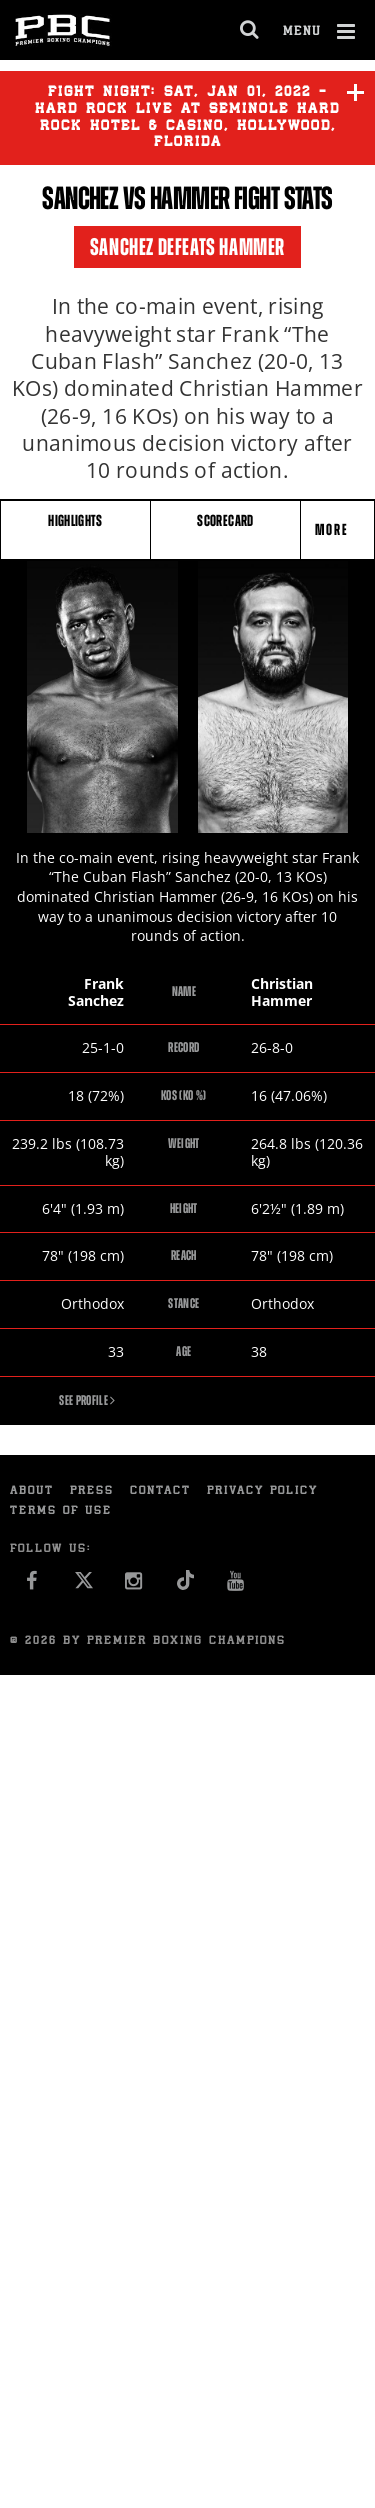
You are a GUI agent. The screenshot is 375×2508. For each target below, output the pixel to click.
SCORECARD (225, 520)
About (32, 1491)
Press (92, 1491)
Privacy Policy (262, 1491)
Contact (160, 1491)
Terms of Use (61, 1511)
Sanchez (80, 198)
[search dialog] (250, 30)
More (334, 529)
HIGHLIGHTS (75, 520)
